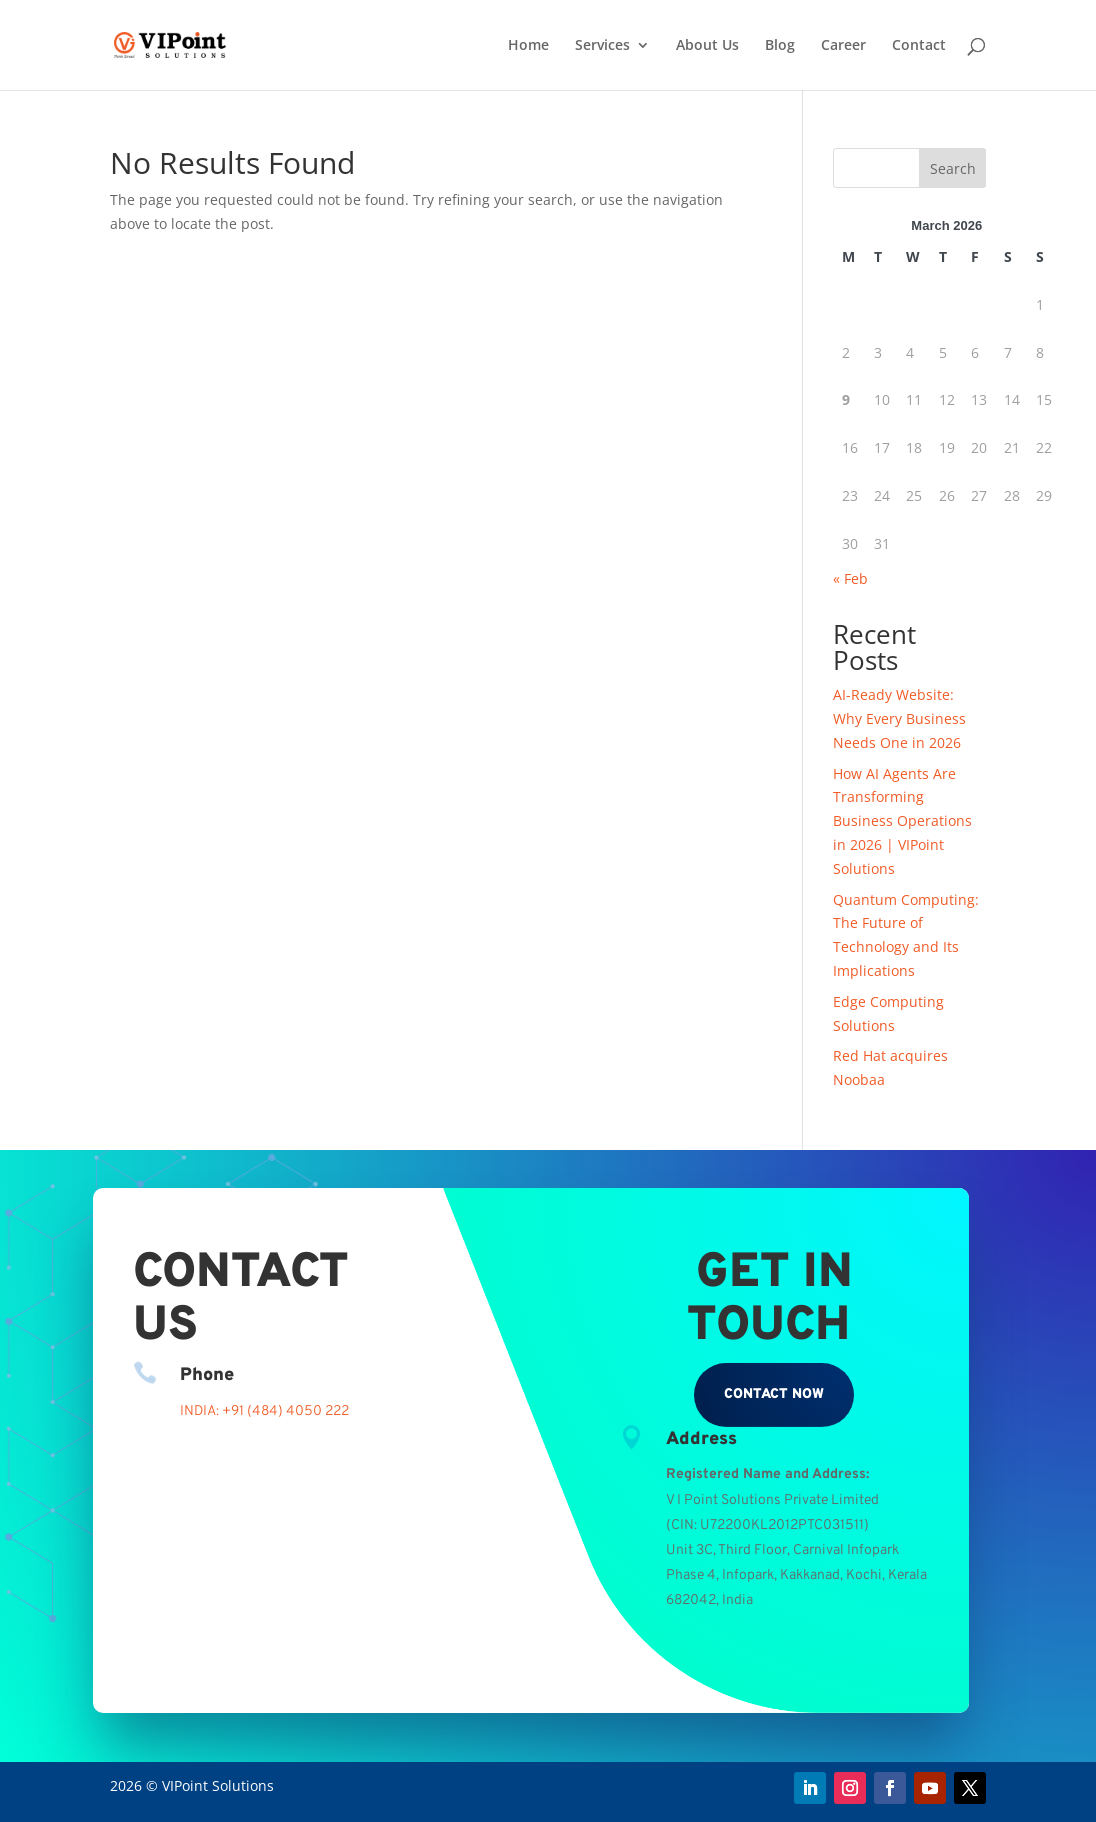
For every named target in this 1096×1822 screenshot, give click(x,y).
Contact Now (774, 1394)
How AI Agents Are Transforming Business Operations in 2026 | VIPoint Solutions (902, 821)
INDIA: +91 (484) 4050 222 (264, 1411)
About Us (707, 46)
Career (843, 46)
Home (528, 46)
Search (953, 168)
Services (602, 46)
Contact (919, 46)
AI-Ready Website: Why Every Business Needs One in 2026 (899, 718)
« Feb (850, 578)
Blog (780, 46)
